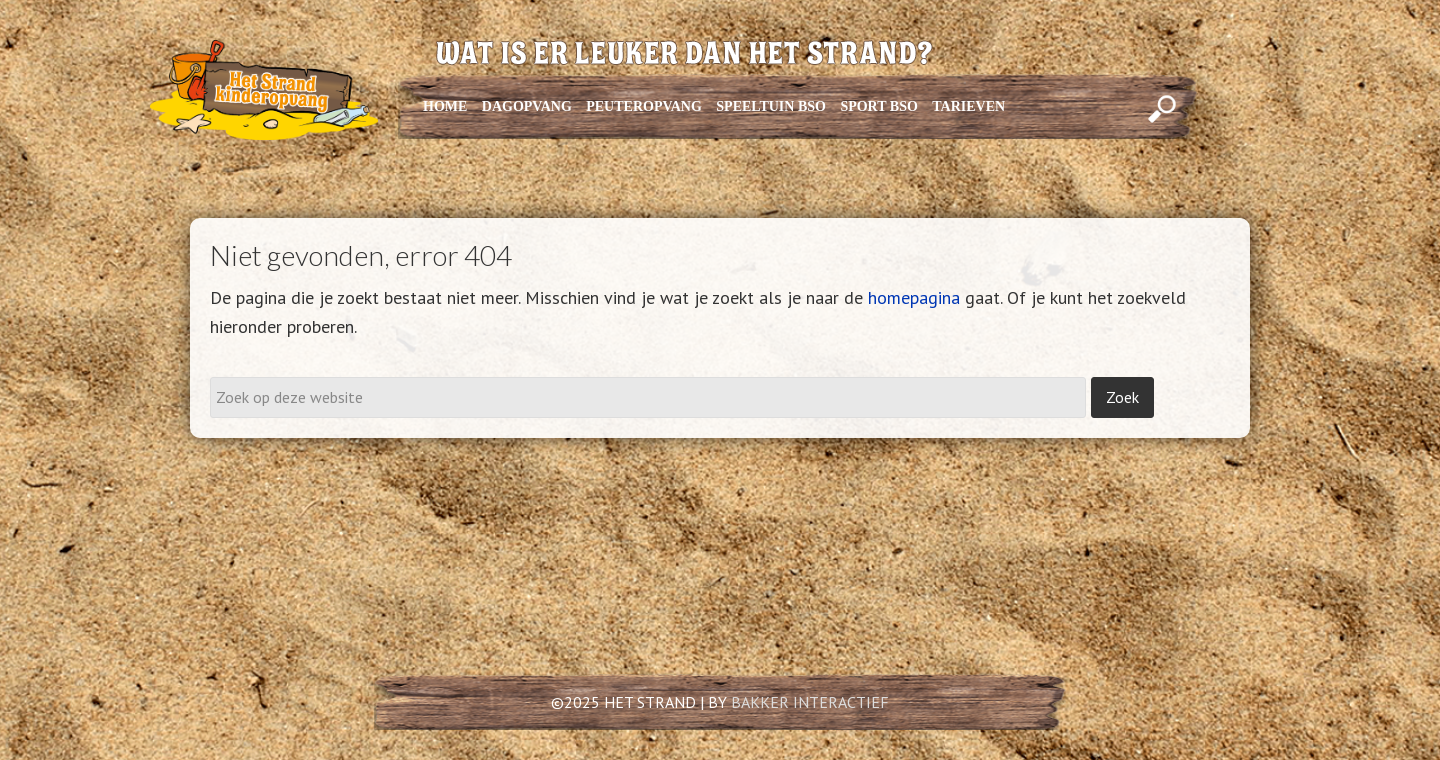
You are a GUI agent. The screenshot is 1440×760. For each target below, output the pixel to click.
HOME (445, 106)
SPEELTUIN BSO (771, 106)
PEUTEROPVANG (644, 106)
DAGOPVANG (527, 106)
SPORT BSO (878, 106)
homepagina (914, 297)
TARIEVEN (968, 106)
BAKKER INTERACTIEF (810, 702)
